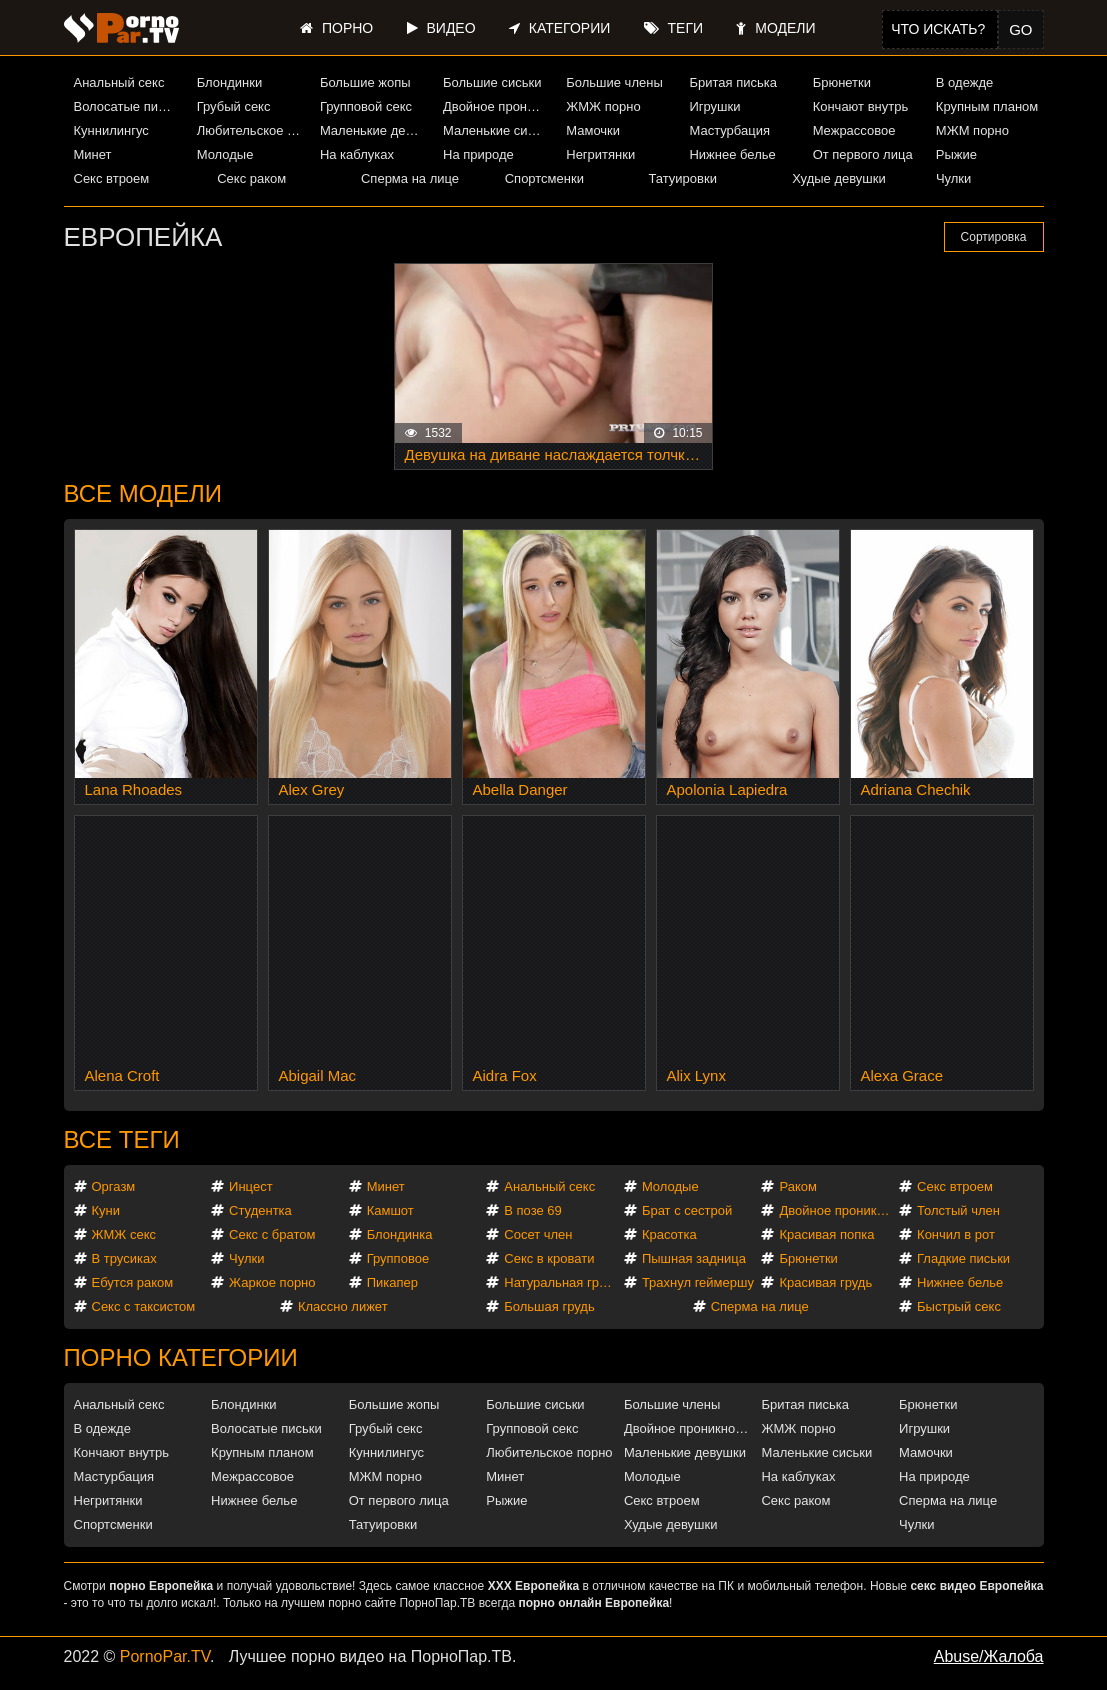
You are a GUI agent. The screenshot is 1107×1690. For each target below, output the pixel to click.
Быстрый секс (959, 1306)
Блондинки (230, 82)
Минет (93, 154)
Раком (797, 1186)
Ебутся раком (133, 1282)
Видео (441, 28)
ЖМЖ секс (124, 1234)
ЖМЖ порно (603, 106)
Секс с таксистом (144, 1306)
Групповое (398, 1258)
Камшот (390, 1210)
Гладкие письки (963, 1258)
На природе (478, 154)
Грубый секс (234, 106)
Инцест (251, 1186)
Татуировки (682, 178)
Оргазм (114, 1186)
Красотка (669, 1234)
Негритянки (600, 154)
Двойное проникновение (497, 106)
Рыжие (956, 154)
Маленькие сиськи (497, 130)
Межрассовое (854, 130)
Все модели (143, 493)
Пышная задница (694, 1258)
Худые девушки (839, 178)
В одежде (964, 82)
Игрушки (714, 106)
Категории (559, 28)
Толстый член (958, 1210)
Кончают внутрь (861, 106)
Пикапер (392, 1282)
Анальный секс (119, 82)
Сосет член (538, 1234)
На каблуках (357, 154)
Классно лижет (343, 1306)
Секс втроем (112, 178)
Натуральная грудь (561, 1282)
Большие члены (614, 82)
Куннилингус (111, 130)
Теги (673, 28)
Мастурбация (729, 130)
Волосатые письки (128, 106)
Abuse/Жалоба (989, 1656)
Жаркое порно (272, 1282)
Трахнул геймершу (698, 1282)
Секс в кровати (549, 1258)
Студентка (260, 1210)
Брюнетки (842, 82)
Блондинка (400, 1234)
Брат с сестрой (687, 1210)
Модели (775, 28)
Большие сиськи (492, 82)
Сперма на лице (410, 178)
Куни (106, 1210)
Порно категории (181, 1357)
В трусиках (124, 1258)
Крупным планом (987, 106)
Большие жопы (365, 82)
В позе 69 (533, 1210)
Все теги (122, 1139)
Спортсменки (544, 178)
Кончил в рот (956, 1234)
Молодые (225, 154)
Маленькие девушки (374, 130)
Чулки (953, 178)
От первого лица (863, 154)
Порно (336, 28)
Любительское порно (251, 130)
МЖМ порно (972, 130)
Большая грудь (549, 1306)
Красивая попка (826, 1234)
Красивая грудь (825, 1282)
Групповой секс (366, 106)
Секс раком (251, 178)
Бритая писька (733, 82)
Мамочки (593, 130)
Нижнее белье (732, 154)
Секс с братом (272, 1234)
